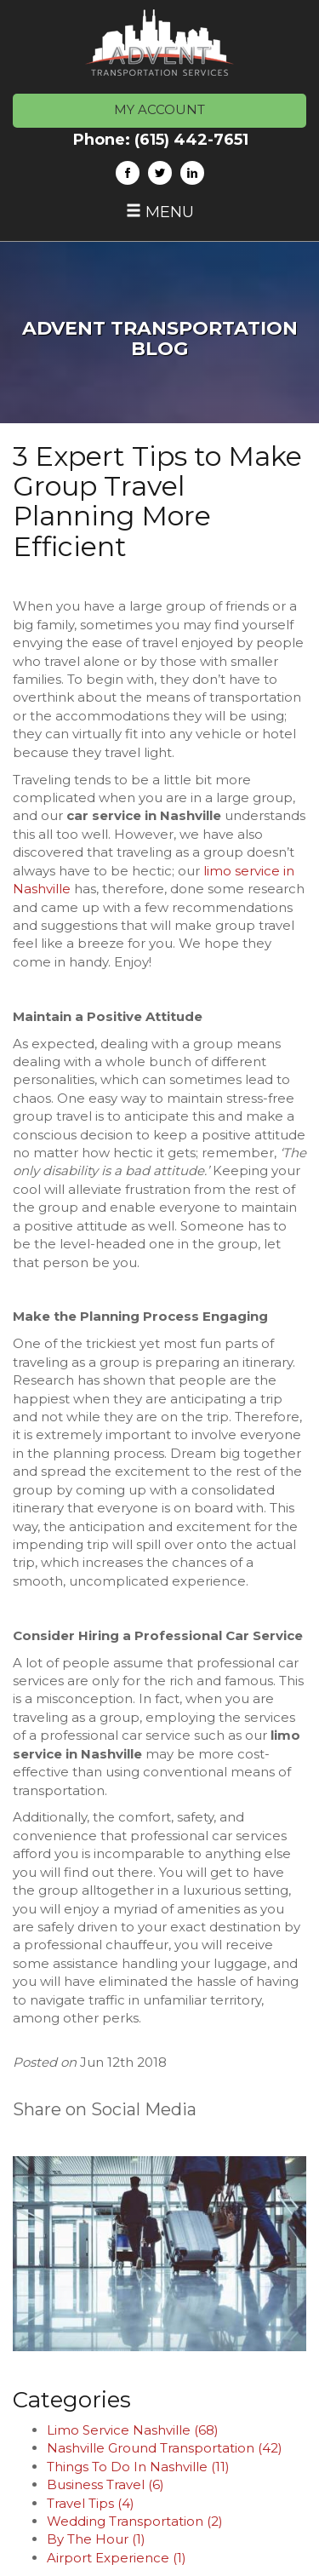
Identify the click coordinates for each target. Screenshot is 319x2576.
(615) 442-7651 (191, 139)
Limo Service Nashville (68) (133, 2430)
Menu (160, 212)
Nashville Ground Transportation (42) (164, 2448)
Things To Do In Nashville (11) (138, 2466)
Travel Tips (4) (90, 2503)
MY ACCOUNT (159, 109)
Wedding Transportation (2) (135, 2521)
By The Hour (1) (96, 2539)
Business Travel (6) (105, 2484)
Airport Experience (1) (116, 2558)
